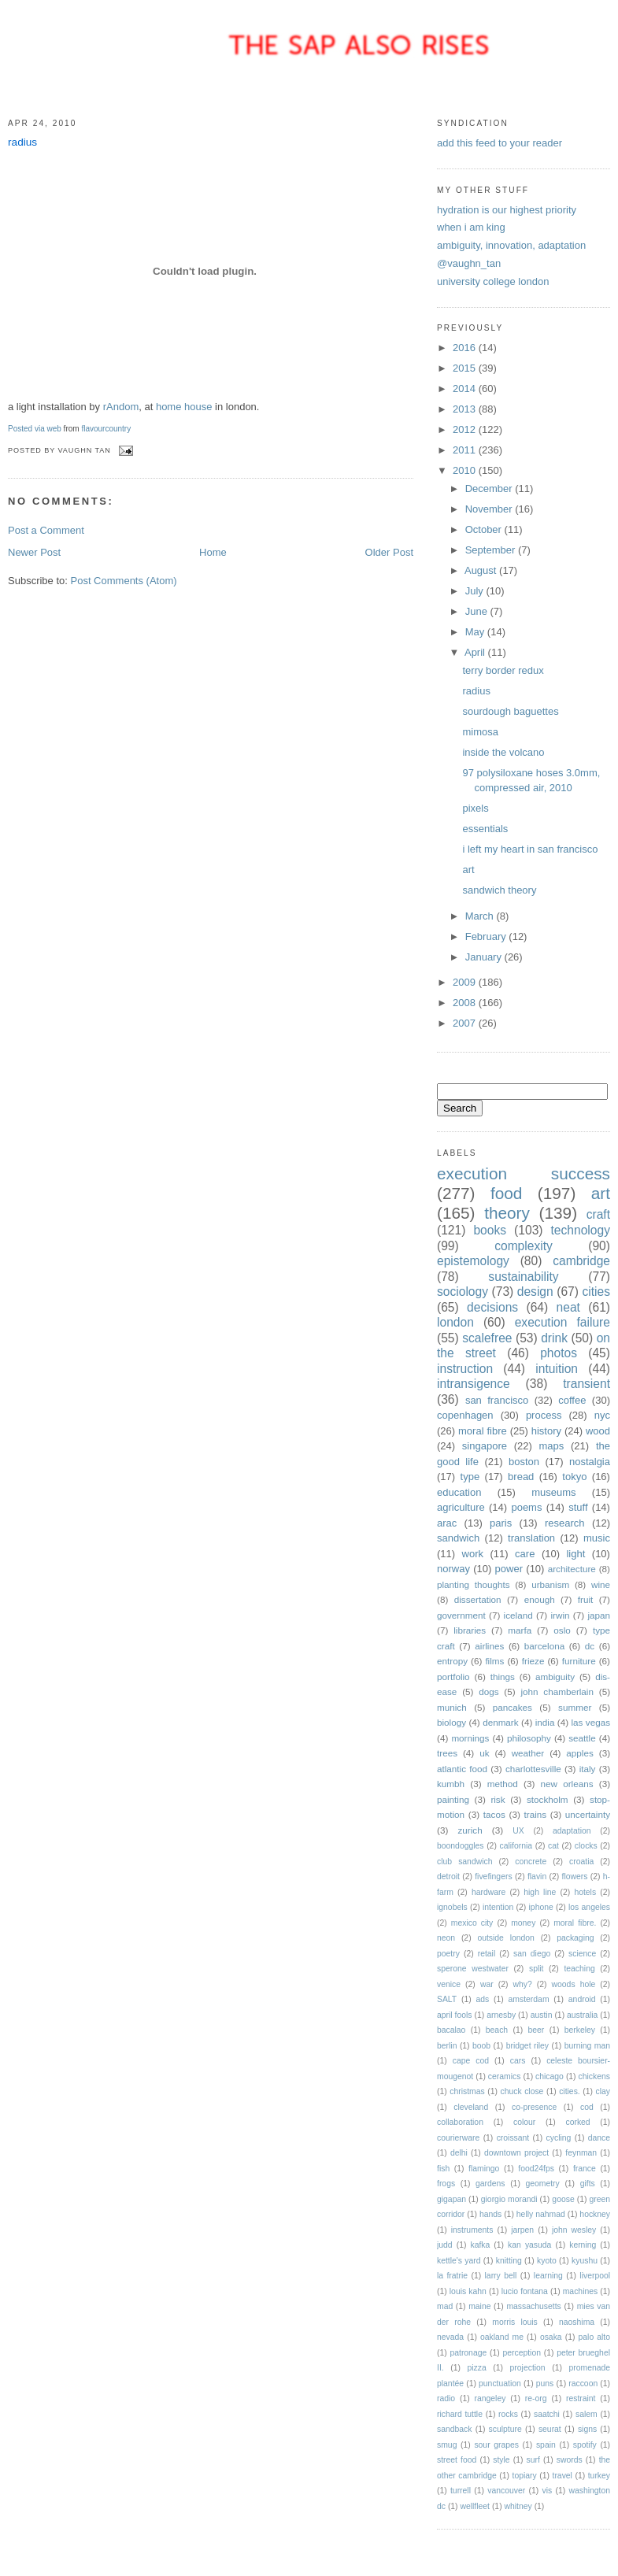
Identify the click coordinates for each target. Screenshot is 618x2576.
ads (483, 1999)
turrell (460, 2490)
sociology (462, 1291)
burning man (587, 2045)
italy (587, 1769)
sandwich (458, 1538)
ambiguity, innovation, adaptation (511, 245)
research (565, 1523)
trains (535, 1814)
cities (596, 1291)
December (490, 488)
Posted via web (34, 428)
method (502, 1783)
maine (479, 2306)
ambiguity (555, 1676)
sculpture (505, 2429)
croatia (581, 1861)
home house (184, 407)
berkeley (579, 2030)
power (509, 1569)
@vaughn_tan (469, 263)
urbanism (550, 1584)
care (525, 1554)
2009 (466, 982)
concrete (530, 1861)
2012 (466, 429)
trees (447, 1753)
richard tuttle (460, 2414)
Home (213, 552)
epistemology (473, 1261)
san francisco (496, 1400)
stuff (577, 1507)
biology (451, 1722)
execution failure (562, 1322)
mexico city (472, 1923)
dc (589, 1646)
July (476, 591)
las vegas (590, 1722)
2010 (466, 470)
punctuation (500, 2383)
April (476, 652)
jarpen (522, 2230)
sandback (454, 2429)
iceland (518, 1615)
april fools (454, 2015)
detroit (448, 1876)
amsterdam (529, 1999)
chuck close (521, 2091)
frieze (533, 1661)
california (515, 1845)
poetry (448, 1953)
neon (446, 1938)
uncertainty (587, 1814)
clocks (586, 1845)
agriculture (461, 1507)
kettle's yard (459, 2260)
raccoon (583, 2383)
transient (586, 1383)
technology (580, 1230)
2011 (466, 450)
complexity (523, 1246)
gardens (490, 2183)
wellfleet (475, 2506)
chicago (549, 2076)
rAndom (121, 407)
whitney (518, 2506)
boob (481, 2045)
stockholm (547, 1799)
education (459, 1492)
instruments (472, 2230)
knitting (509, 2260)
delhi (459, 2153)
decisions (492, 1307)
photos (558, 1353)
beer (536, 2030)
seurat (549, 2429)
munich (452, 1707)
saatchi (547, 2414)
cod (587, 2107)
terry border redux (502, 670)
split (536, 1968)
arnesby (501, 2015)
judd (445, 2245)
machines (580, 2291)
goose (563, 2199)
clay (603, 2091)
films (494, 1661)
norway (453, 1569)
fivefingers (493, 1876)
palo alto (595, 2337)
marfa (519, 1630)
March (481, 916)
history (546, 1431)
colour (524, 2122)
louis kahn (468, 2291)
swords (570, 2460)
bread (521, 1476)
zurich (469, 1830)
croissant (513, 2138)
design (535, 1291)
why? (522, 1984)
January (485, 957)
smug (447, 2445)
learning (548, 2275)
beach (497, 2030)
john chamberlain (557, 1691)
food (506, 1193)
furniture (579, 1661)
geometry (542, 2183)
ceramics (504, 2076)
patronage (468, 2352)
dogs (488, 1691)
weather (528, 1753)
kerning (582, 2245)
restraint (581, 2398)
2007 (466, 1023)
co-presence (534, 2107)
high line (540, 1892)
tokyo (574, 1476)
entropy (452, 1661)
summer (574, 1707)
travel (562, 2475)
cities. (569, 2091)
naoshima (576, 2322)
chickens (594, 2076)
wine (600, 1584)
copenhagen (465, 1415)
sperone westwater (473, 1968)
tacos (494, 1814)
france (584, 2168)
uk (484, 1753)
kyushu (585, 2260)
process (544, 1415)
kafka (480, 2245)
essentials (485, 829)
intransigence (473, 1383)
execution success (523, 1173)
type (470, 1476)
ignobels (452, 1907)
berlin (447, 2045)
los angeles (589, 1907)
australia (582, 2015)
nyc (602, 1415)
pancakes (512, 1707)
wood (598, 1431)
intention (498, 1907)
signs (587, 2429)
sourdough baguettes (510, 711)
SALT (447, 1999)
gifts (587, 2183)
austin (542, 2015)
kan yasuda (529, 2245)
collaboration (460, 2122)
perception (521, 2352)
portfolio (453, 1676)
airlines (489, 1646)
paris (501, 1523)
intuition (556, 1368)
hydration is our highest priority (506, 210)
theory (507, 1213)
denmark (500, 1722)
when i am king (471, 227)
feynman (581, 2153)
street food (456, 2460)
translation (531, 1538)
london (455, 1322)
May (476, 632)
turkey (599, 2475)
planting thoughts (473, 1584)
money (523, 1923)
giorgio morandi (509, 2199)
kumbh (450, 1783)
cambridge (581, 1261)
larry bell (501, 2275)
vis (547, 2490)
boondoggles (460, 1845)
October (485, 529)
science (582, 1953)
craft (598, 1214)
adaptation (572, 1831)
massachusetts (533, 2306)
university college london (493, 281)
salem (586, 2414)
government (461, 1615)
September (491, 550)
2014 (466, 388)
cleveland (470, 2107)
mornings (470, 1738)
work (472, 1554)
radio (446, 2398)
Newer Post (34, 552)
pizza (477, 2367)
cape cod (471, 2060)
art (468, 869)
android (582, 1999)
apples (579, 1753)
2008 (466, 1003)
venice (449, 1984)
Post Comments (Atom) (124, 581)
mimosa (480, 732)
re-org (536, 2398)
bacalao (451, 2030)
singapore (484, 1446)
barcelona (544, 1646)
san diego (531, 1953)
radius (22, 142)
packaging (575, 1938)
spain (546, 2445)
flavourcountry (106, 428)
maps (551, 1446)
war (487, 1984)
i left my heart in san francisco (530, 849)
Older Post (389, 552)
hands (490, 2214)
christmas (467, 2091)
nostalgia (589, 1462)
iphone (541, 1907)
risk (497, 1799)
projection (528, 2367)
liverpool (594, 2275)
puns (545, 2383)
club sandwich (464, 1861)
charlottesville (533, 1769)
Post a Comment (46, 530)
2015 (466, 368)
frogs (446, 2183)
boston (524, 1462)
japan (598, 1615)
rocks (508, 2414)
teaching (579, 1968)
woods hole (574, 1984)
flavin (536, 1876)
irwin (560, 1615)
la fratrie (452, 2275)
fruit (585, 1599)
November (490, 509)
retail (487, 1953)
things (502, 1676)
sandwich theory (499, 890)
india (545, 1722)
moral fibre (482, 1431)
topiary (525, 2475)
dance (599, 2138)
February (487, 936)
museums (553, 1492)
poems (526, 1507)
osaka (551, 2337)
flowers (575, 1876)
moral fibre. (574, 1923)
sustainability (523, 1276)
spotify (585, 2445)
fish (443, 2168)
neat (568, 1307)
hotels (585, 1892)
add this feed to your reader (499, 143)
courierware (458, 2138)
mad (445, 2306)
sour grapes (496, 2445)
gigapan (451, 2199)
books (489, 1230)
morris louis (514, 2322)
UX (518, 1831)
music (596, 1538)
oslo (561, 1630)
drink (554, 1338)
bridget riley (527, 2045)
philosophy (529, 1738)
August (481, 570)
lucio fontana (524, 2291)
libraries (469, 1630)
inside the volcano (503, 752)
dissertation (477, 1599)
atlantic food (462, 1769)
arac (447, 1523)
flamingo (483, 2168)
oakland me (502, 2337)
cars (518, 2060)
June (477, 611)
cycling (559, 2138)
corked (577, 2122)
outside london (505, 1938)
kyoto (547, 2260)
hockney (594, 2214)
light (575, 1554)
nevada (450, 2337)
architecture (572, 1569)
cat (553, 1845)
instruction (465, 1368)
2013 (466, 409)
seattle (581, 1738)
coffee (572, 1400)
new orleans (567, 1783)
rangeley (490, 2398)
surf (533, 2460)
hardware (488, 1892)
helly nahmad (540, 2214)
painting (453, 1799)
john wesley (574, 2230)
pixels (475, 808)
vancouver (506, 2490)
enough (539, 1599)
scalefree (487, 1338)
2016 (466, 347)
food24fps (536, 2168)
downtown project (516, 2153)
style (501, 2460)
